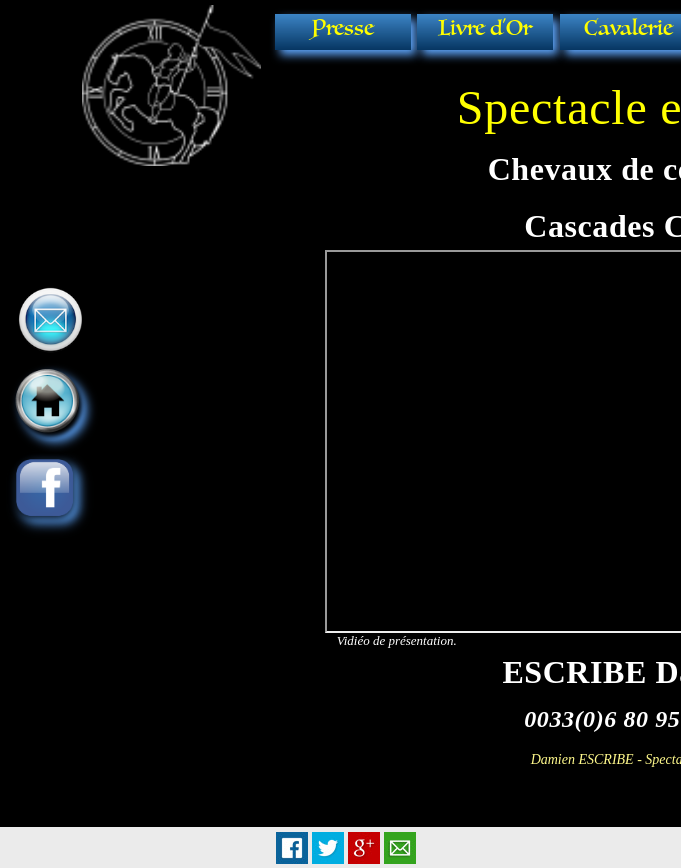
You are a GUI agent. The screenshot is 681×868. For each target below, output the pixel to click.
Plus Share (364, 848)
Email (400, 848)
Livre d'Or (485, 28)
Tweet (328, 848)
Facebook (292, 848)
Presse (343, 28)
